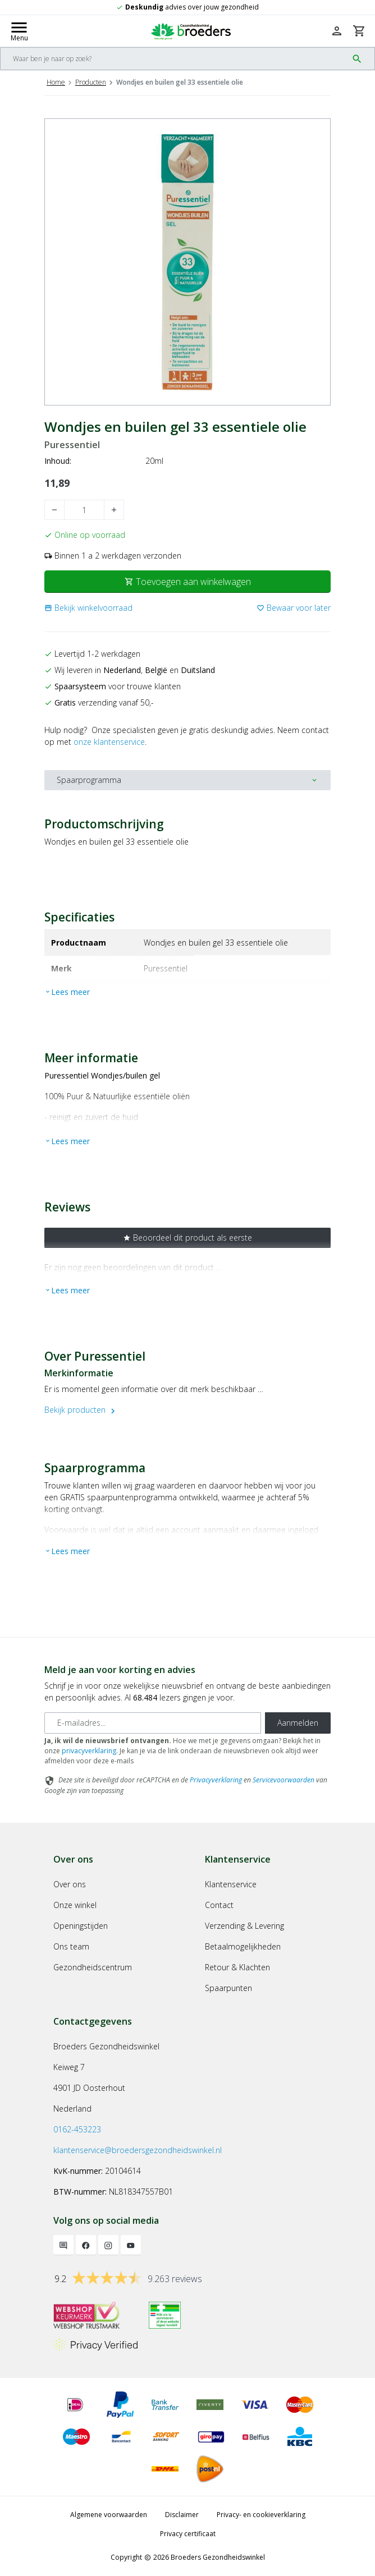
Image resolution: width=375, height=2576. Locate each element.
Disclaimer (182, 2514)
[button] (88, 607)
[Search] (174, 58)
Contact (219, 1905)
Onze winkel (75, 1905)
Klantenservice (231, 1884)
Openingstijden (80, 1925)
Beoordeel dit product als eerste (187, 1237)
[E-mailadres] (152, 1723)
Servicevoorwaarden (283, 1780)
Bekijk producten (81, 1409)
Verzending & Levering (244, 1925)
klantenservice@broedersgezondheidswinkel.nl (137, 2150)
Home (56, 82)
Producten (90, 82)
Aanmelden (297, 1722)
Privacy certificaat (188, 2533)
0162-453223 (77, 2129)
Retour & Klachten (237, 1967)
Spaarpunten (228, 1988)
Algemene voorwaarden (108, 2514)
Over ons (69, 1884)
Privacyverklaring (216, 1780)
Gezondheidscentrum (92, 1967)
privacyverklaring (89, 1750)
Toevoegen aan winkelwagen (188, 581)
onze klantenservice (109, 741)
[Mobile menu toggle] (19, 30)
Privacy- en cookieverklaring (261, 2514)
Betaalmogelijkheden (243, 1946)
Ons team (71, 1946)
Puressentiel (72, 445)
